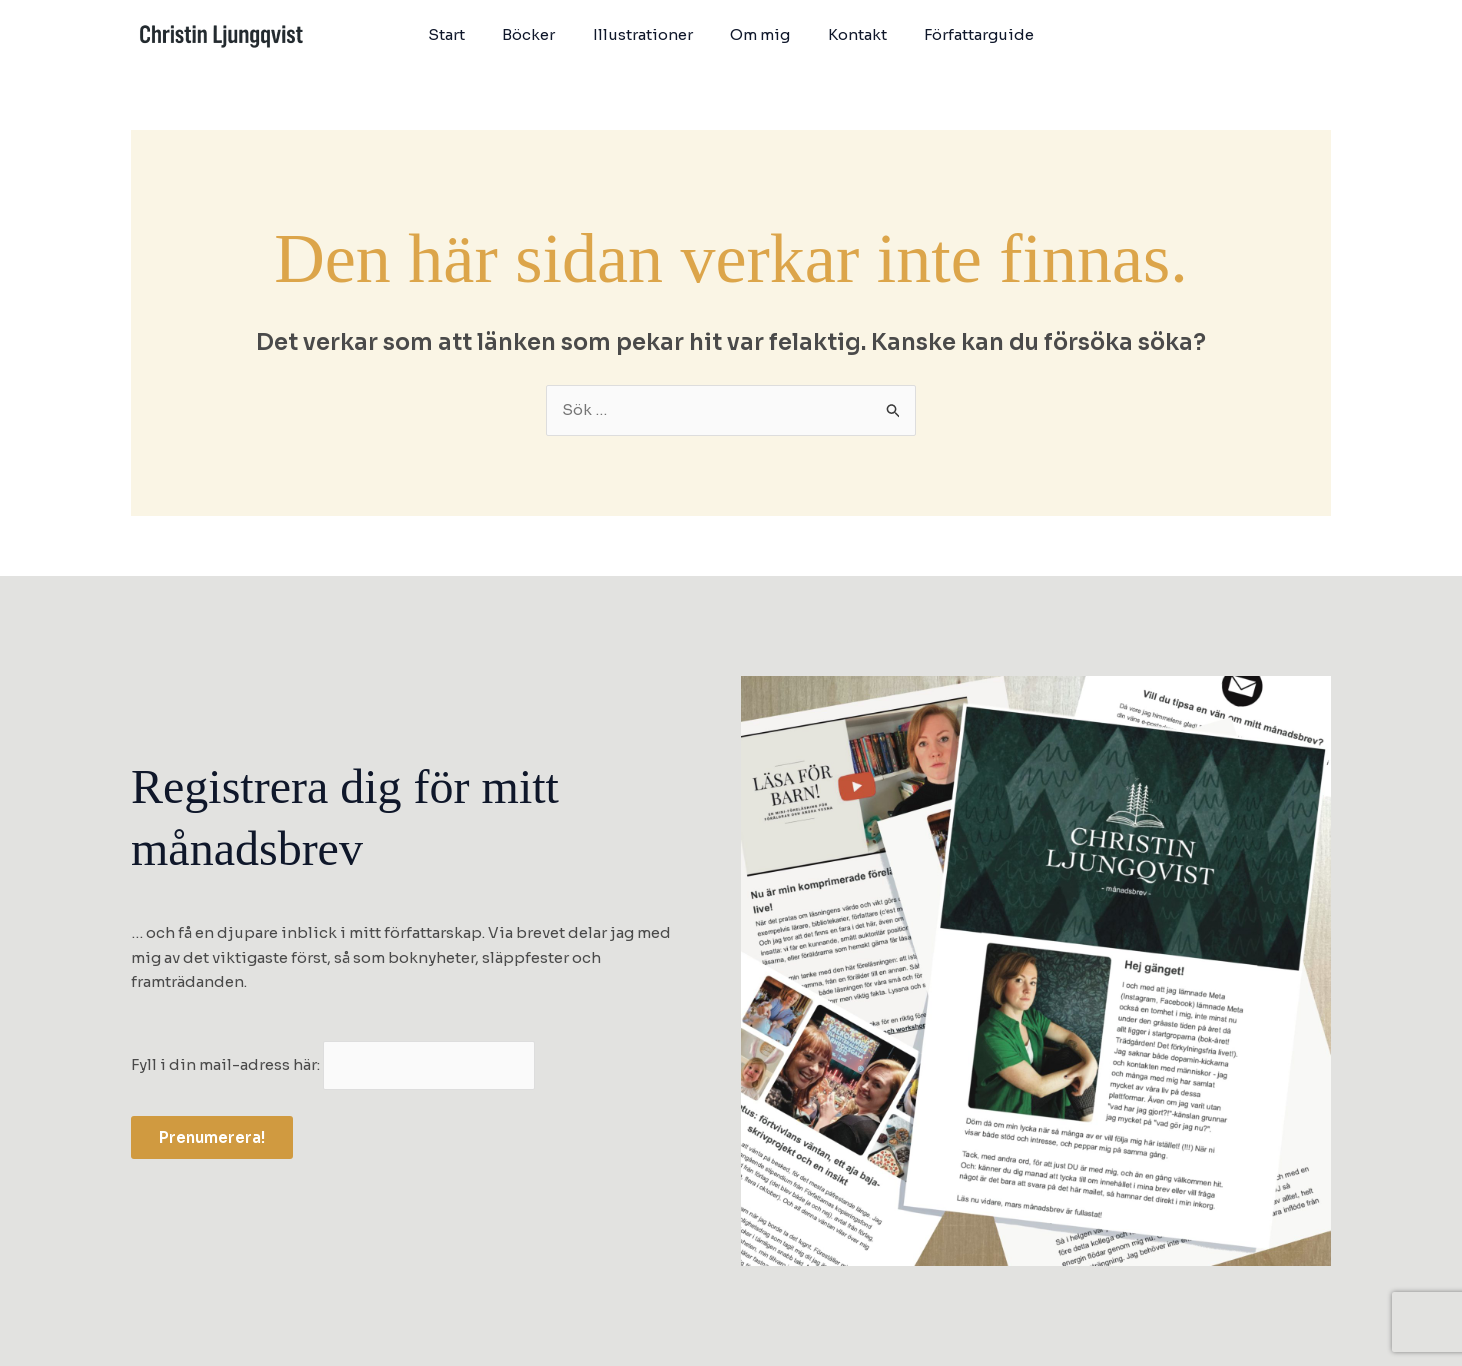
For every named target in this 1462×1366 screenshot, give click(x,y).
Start (465, 34)
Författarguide (961, 34)
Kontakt (846, 34)
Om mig (757, 34)
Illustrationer (647, 34)
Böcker (540, 34)
